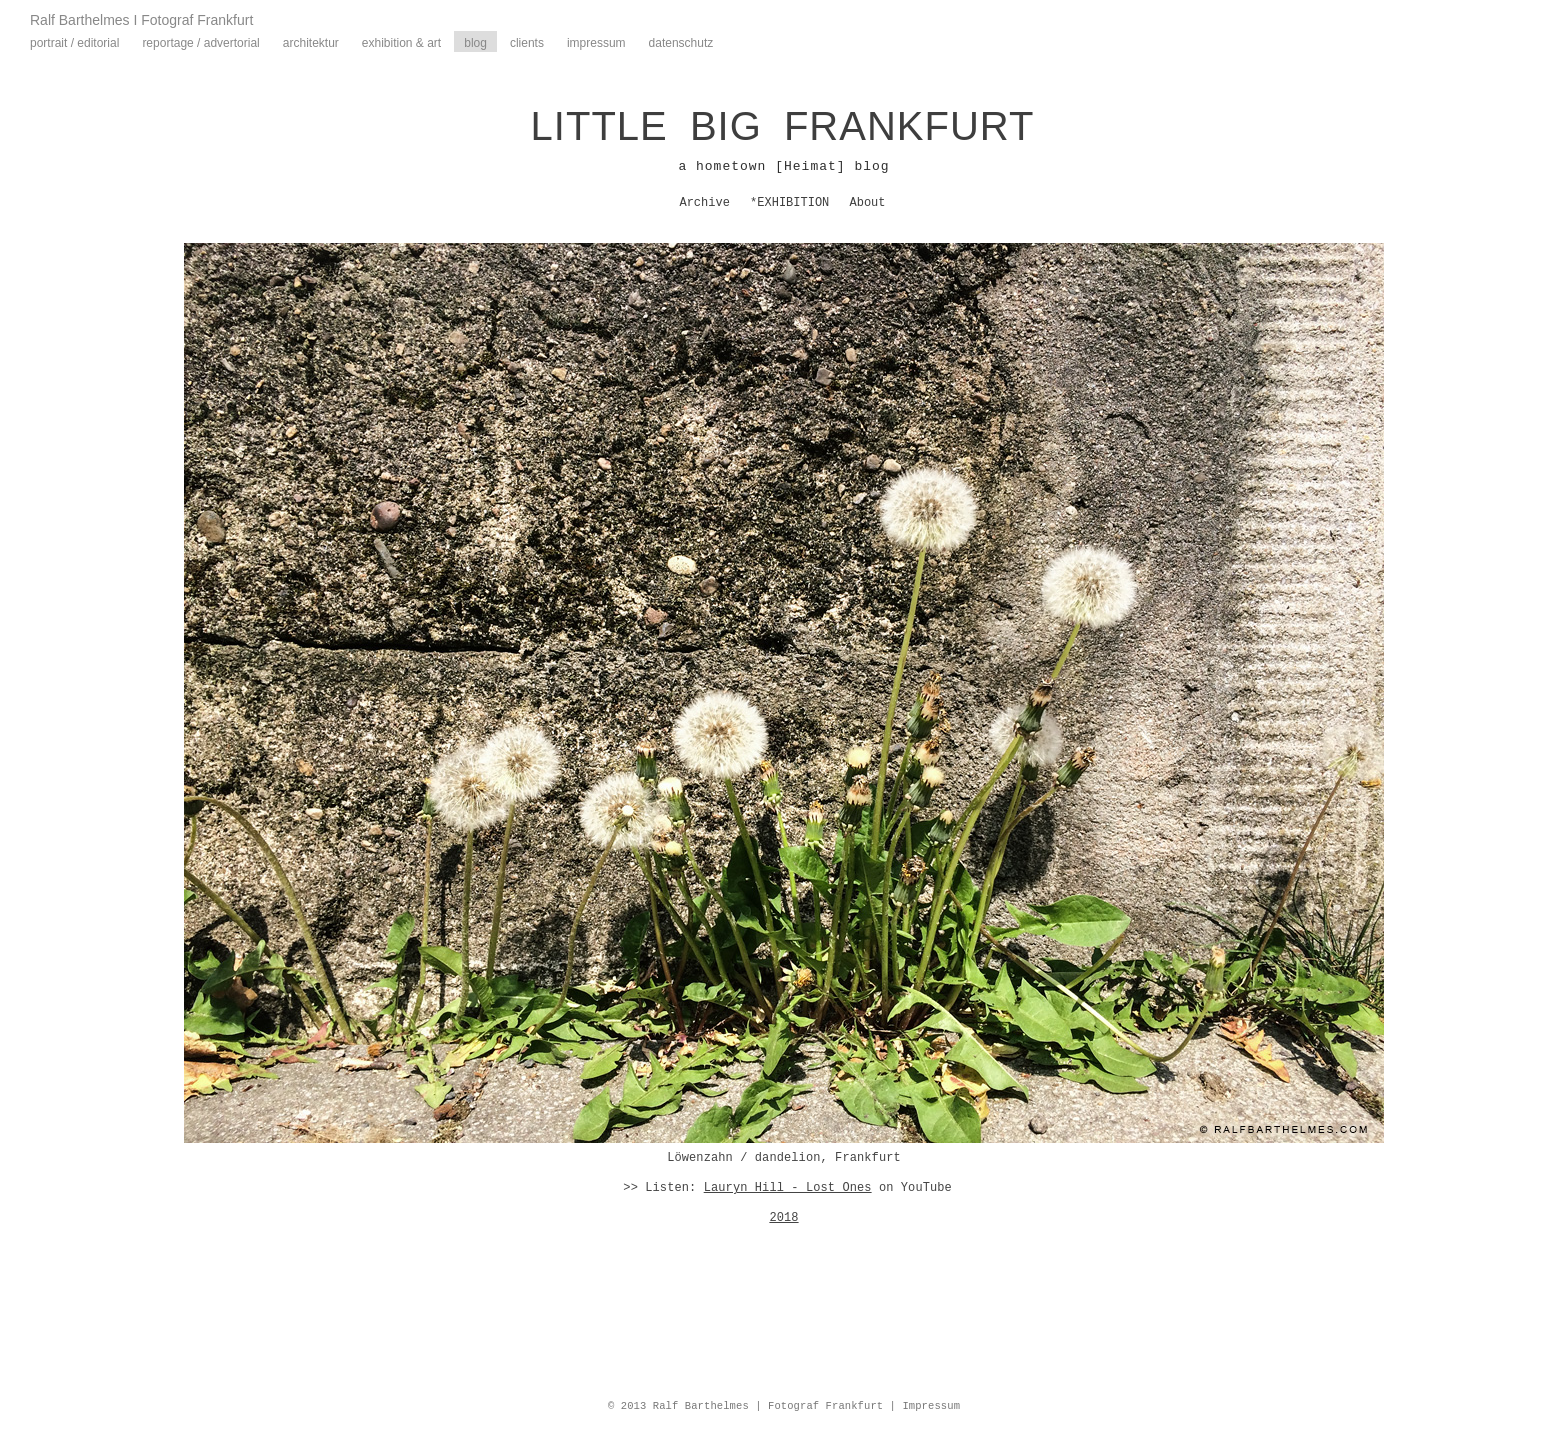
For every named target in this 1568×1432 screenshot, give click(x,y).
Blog (475, 43)
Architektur (311, 43)
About (868, 203)
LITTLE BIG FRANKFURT (783, 126)
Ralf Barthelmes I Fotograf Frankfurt (141, 20)
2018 (783, 1218)
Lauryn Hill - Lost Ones (788, 1188)
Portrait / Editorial (74, 43)
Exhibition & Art (401, 43)
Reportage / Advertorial (200, 43)
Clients (527, 43)
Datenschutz (681, 43)
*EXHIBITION (789, 203)
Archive (704, 203)
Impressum (596, 43)
